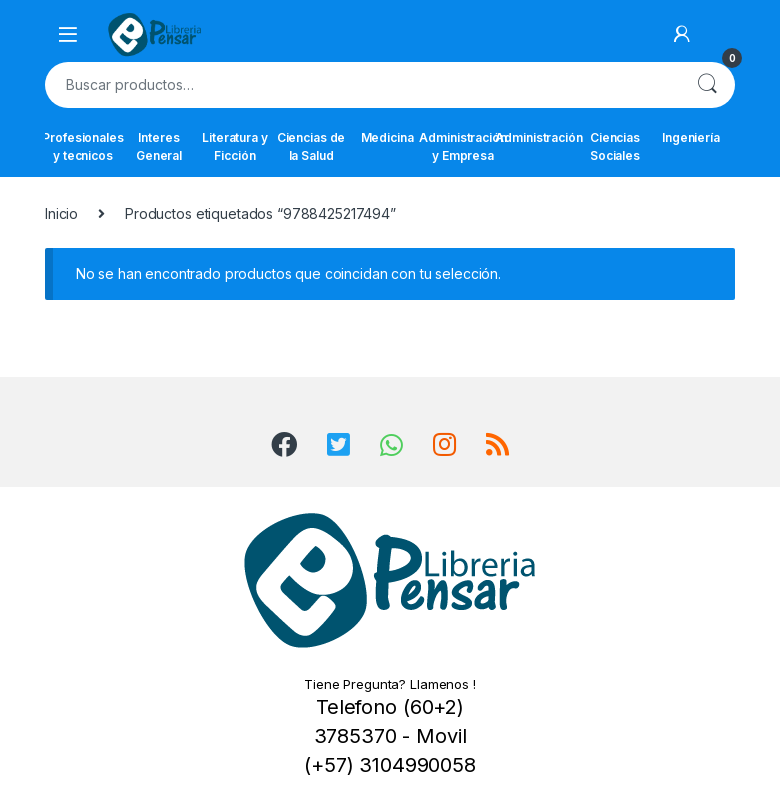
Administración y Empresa (463, 146)
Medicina (387, 137)
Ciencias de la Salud (311, 146)
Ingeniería (691, 137)
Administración (539, 137)
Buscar (707, 85)
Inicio (61, 213)
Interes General (159, 146)
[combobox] (362, 85)
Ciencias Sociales (615, 146)
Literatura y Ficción (234, 146)
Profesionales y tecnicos (83, 146)
